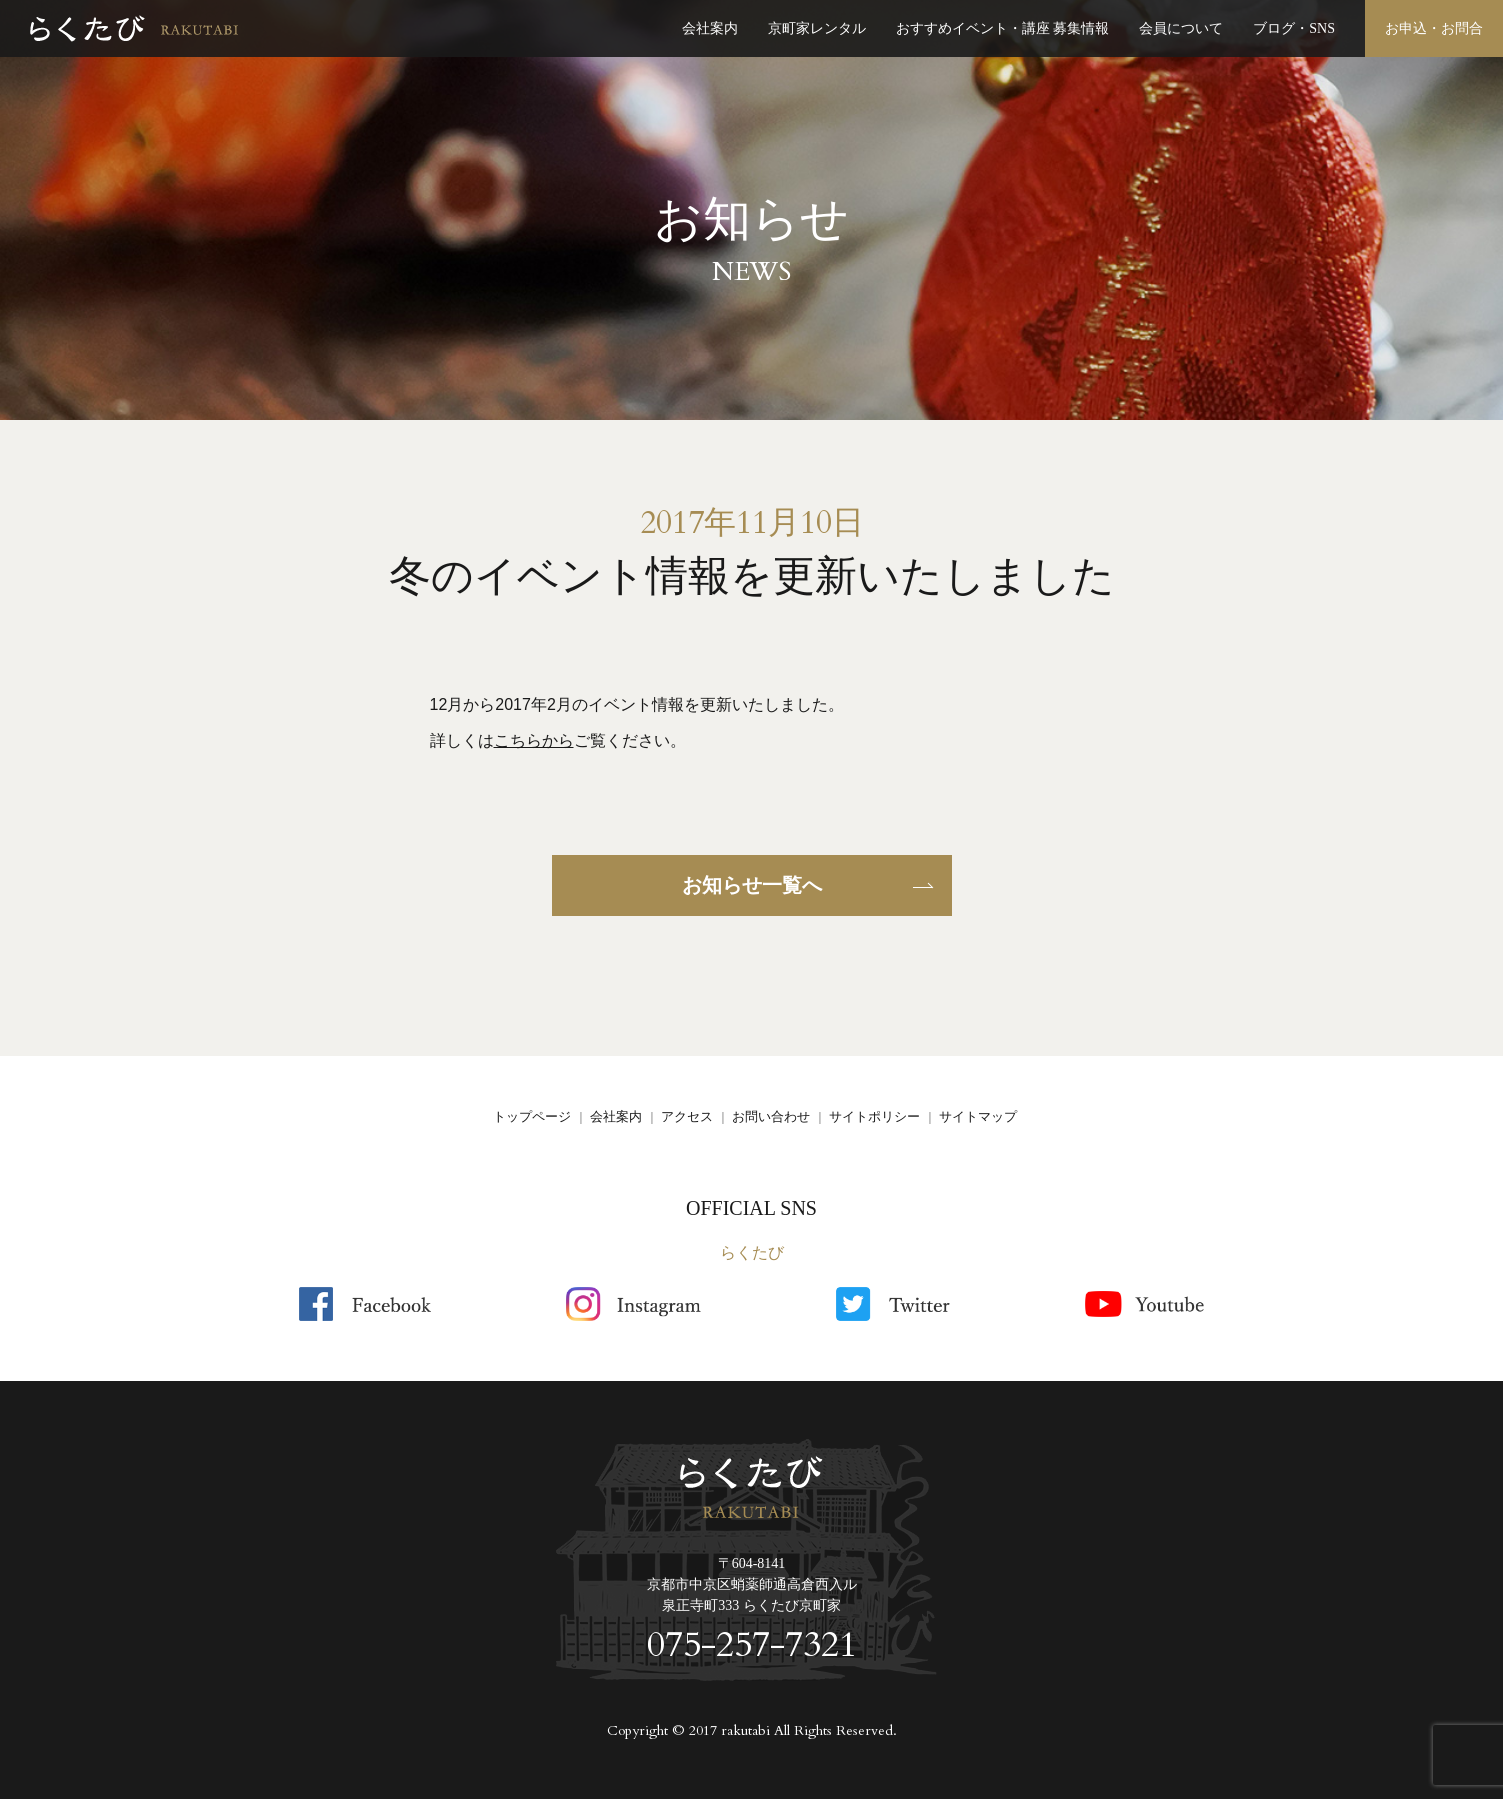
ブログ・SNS (1294, 28)
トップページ (532, 1116)
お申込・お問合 (1434, 28)
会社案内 (710, 28)
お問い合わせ (771, 1116)
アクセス (687, 1116)
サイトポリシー (874, 1116)
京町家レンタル (817, 28)
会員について (1181, 28)
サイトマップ (978, 1116)
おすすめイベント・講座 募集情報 (1003, 28)
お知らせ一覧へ (752, 885)
